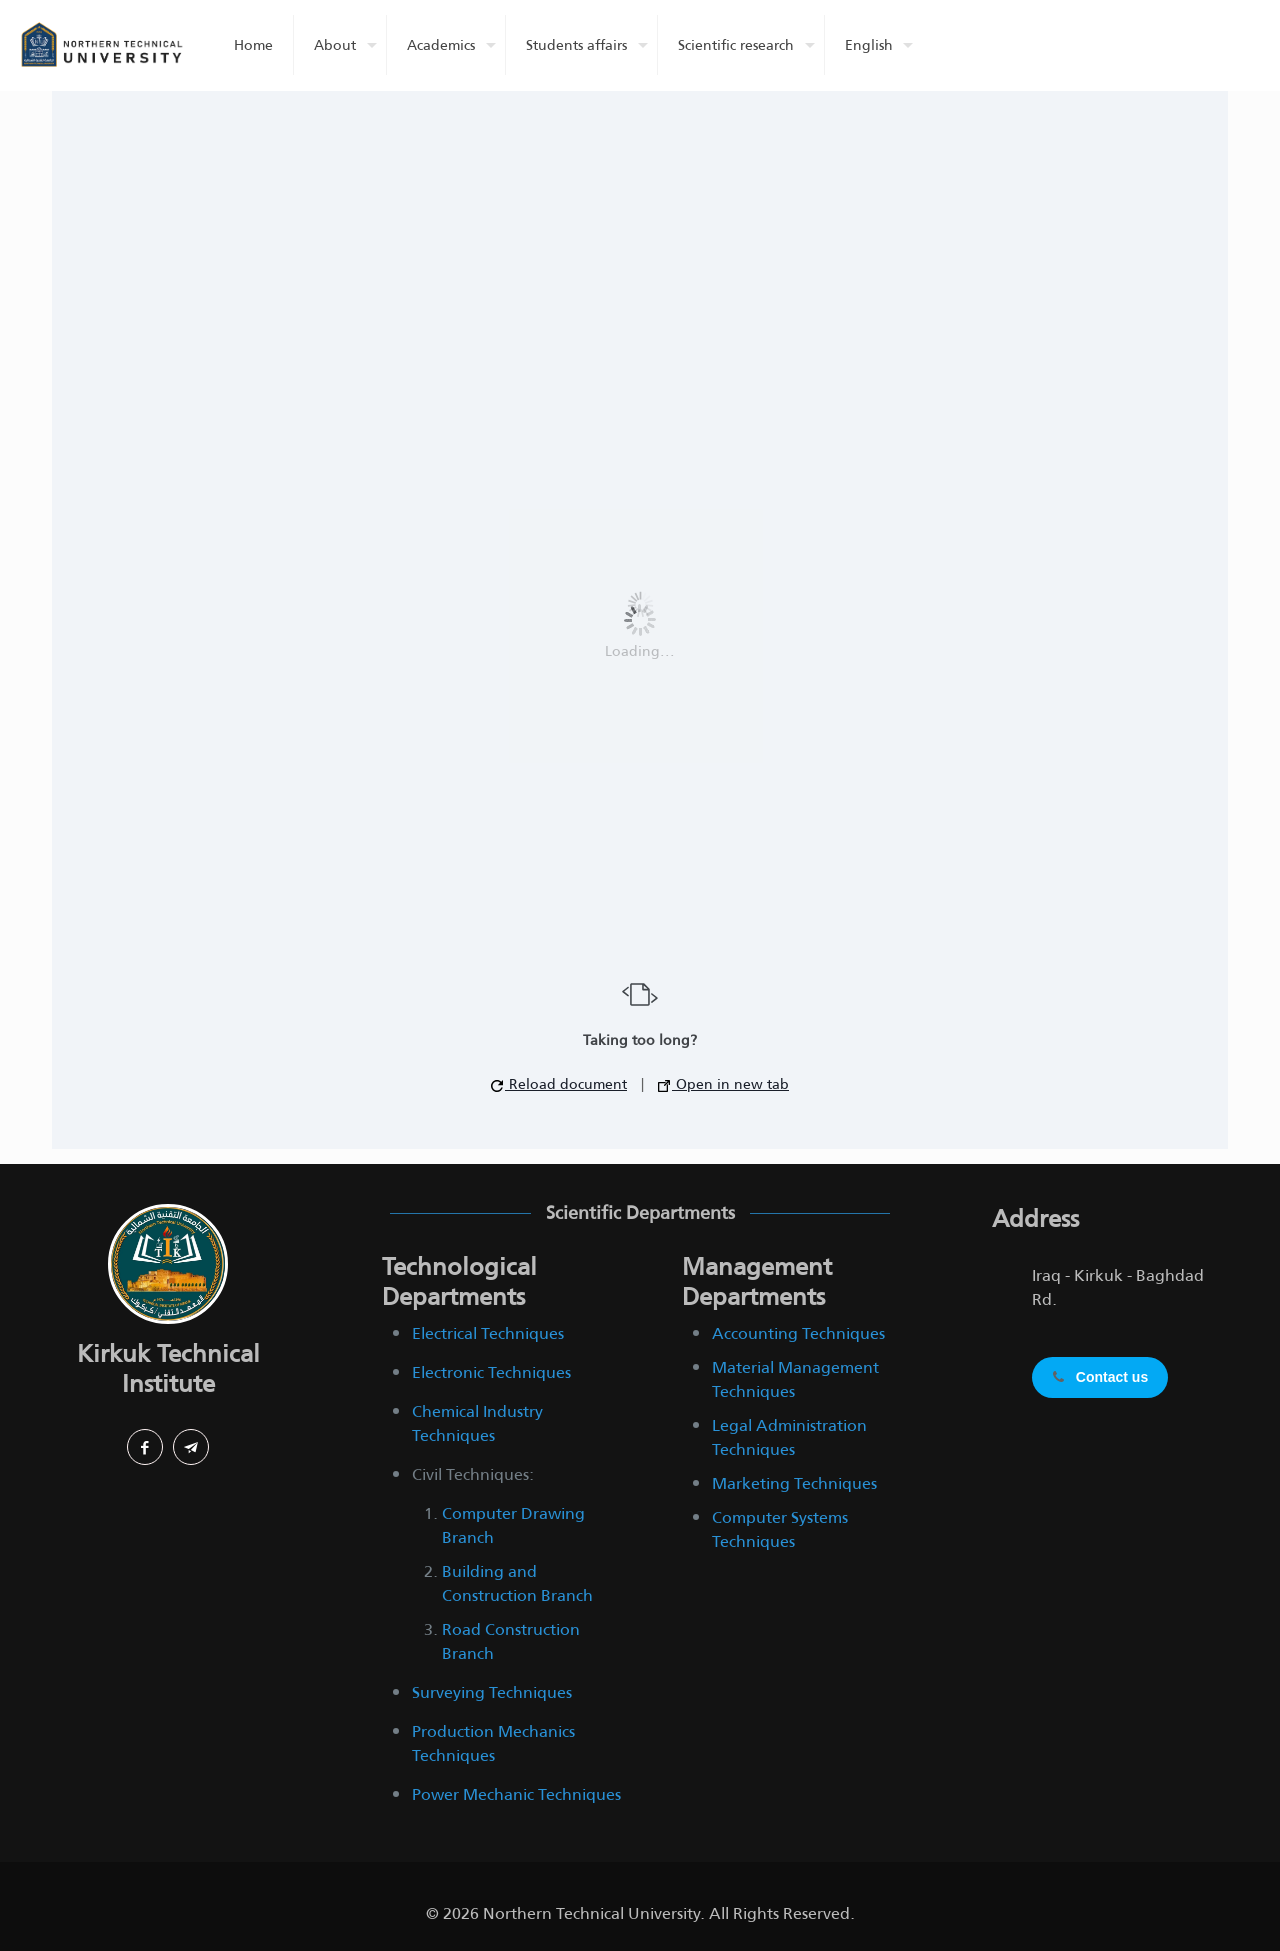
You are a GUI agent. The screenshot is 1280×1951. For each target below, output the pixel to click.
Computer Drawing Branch (513, 1525)
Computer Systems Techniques (780, 1529)
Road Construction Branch (511, 1641)
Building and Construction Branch (517, 1583)
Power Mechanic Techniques (516, 1794)
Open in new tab (723, 1084)
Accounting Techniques (798, 1333)
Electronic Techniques (491, 1372)
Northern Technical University (591, 1913)
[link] (168, 1264)
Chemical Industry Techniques (477, 1423)
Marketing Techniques (794, 1483)
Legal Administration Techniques (789, 1437)
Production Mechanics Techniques (493, 1743)
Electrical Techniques (488, 1333)
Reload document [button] (559, 1084)
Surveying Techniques (492, 1692)
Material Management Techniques (795, 1379)
